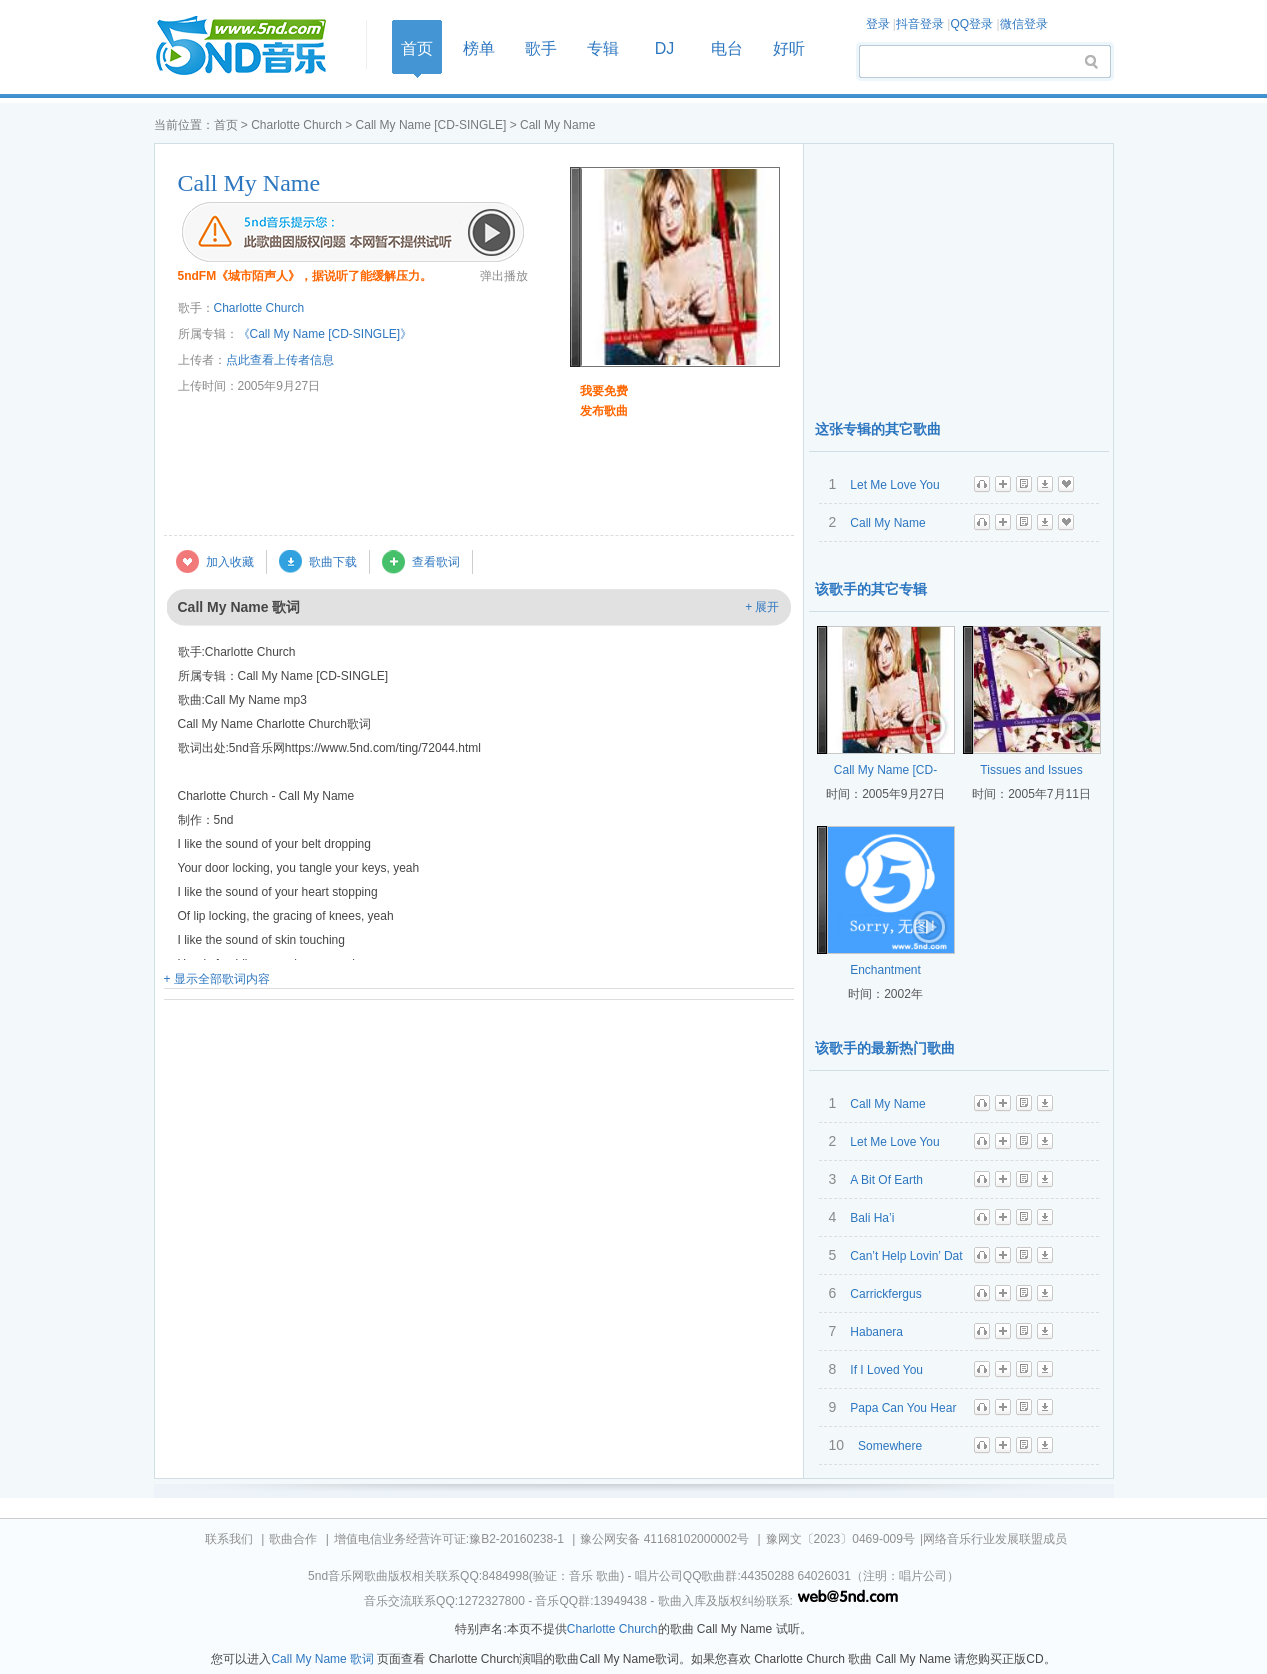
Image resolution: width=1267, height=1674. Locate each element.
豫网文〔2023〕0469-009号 (840, 1539)
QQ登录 (971, 24)
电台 (727, 48)
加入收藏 (230, 562)
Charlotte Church (296, 125)
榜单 (479, 48)
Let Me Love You (894, 485)
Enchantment (885, 970)
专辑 (603, 48)
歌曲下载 (333, 562)
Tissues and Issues (1031, 770)
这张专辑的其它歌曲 (878, 429)
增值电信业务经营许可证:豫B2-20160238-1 (449, 1539)
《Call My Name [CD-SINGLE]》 (325, 334)
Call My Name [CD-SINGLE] (431, 125)
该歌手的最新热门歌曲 (885, 1048)
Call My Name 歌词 (322, 1659)
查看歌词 (436, 562)
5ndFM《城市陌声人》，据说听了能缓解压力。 (305, 276)
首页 (254, 46)
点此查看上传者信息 (280, 360)
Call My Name (249, 183)
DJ (665, 48)
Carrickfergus (885, 1294)
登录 (878, 24)
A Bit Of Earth (886, 1180)
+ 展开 (762, 607)
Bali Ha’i (872, 1218)
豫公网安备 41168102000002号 (664, 1539)
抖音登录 (920, 24)
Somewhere (890, 1446)
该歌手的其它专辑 (871, 589)
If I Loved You (886, 1370)
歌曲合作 (293, 1539)
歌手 (541, 48)
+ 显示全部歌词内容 (217, 979)
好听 (789, 48)
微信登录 (1024, 24)
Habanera (876, 1332)
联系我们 (229, 1539)
